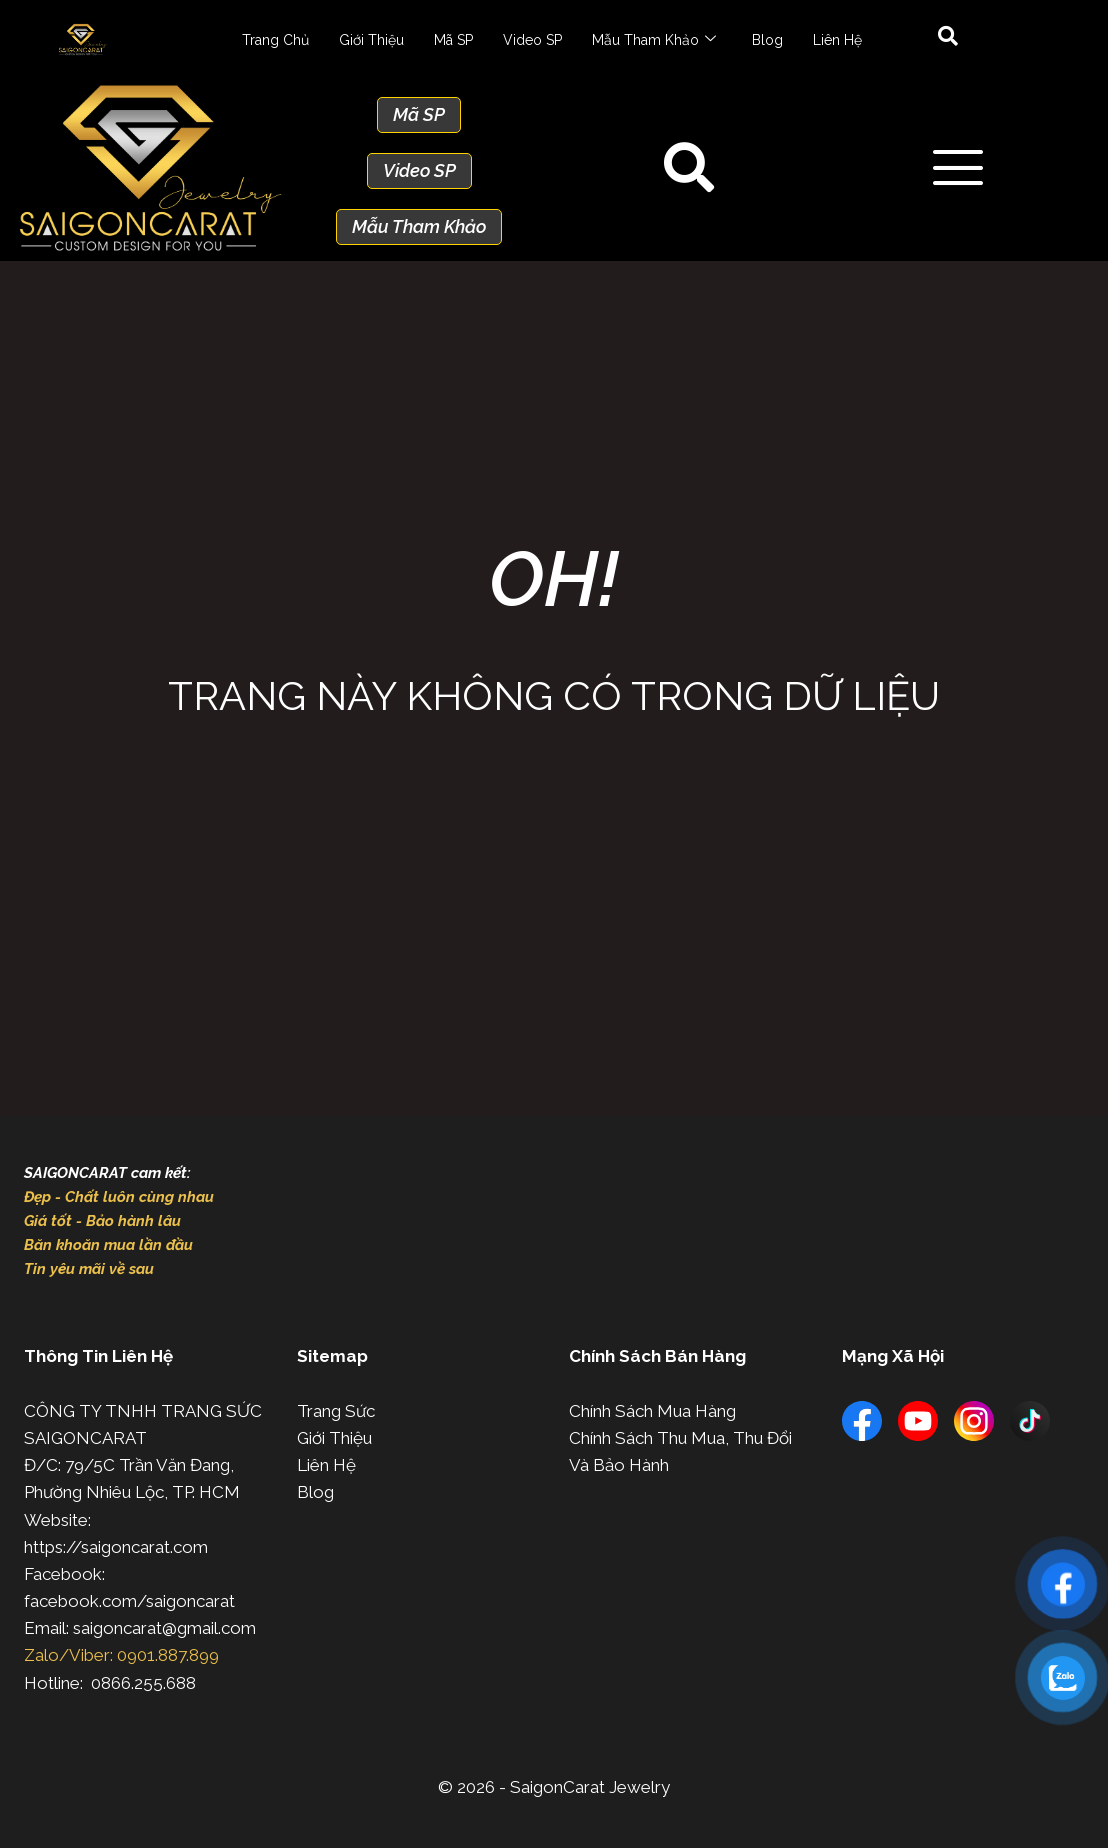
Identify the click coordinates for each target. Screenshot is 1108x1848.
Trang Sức (336, 1411)
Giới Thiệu (371, 40)
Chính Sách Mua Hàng (652, 1411)
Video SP (532, 40)
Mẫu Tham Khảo (654, 40)
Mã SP (453, 40)
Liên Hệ (837, 40)
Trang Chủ (275, 40)
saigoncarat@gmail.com (164, 1628)
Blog (767, 40)
